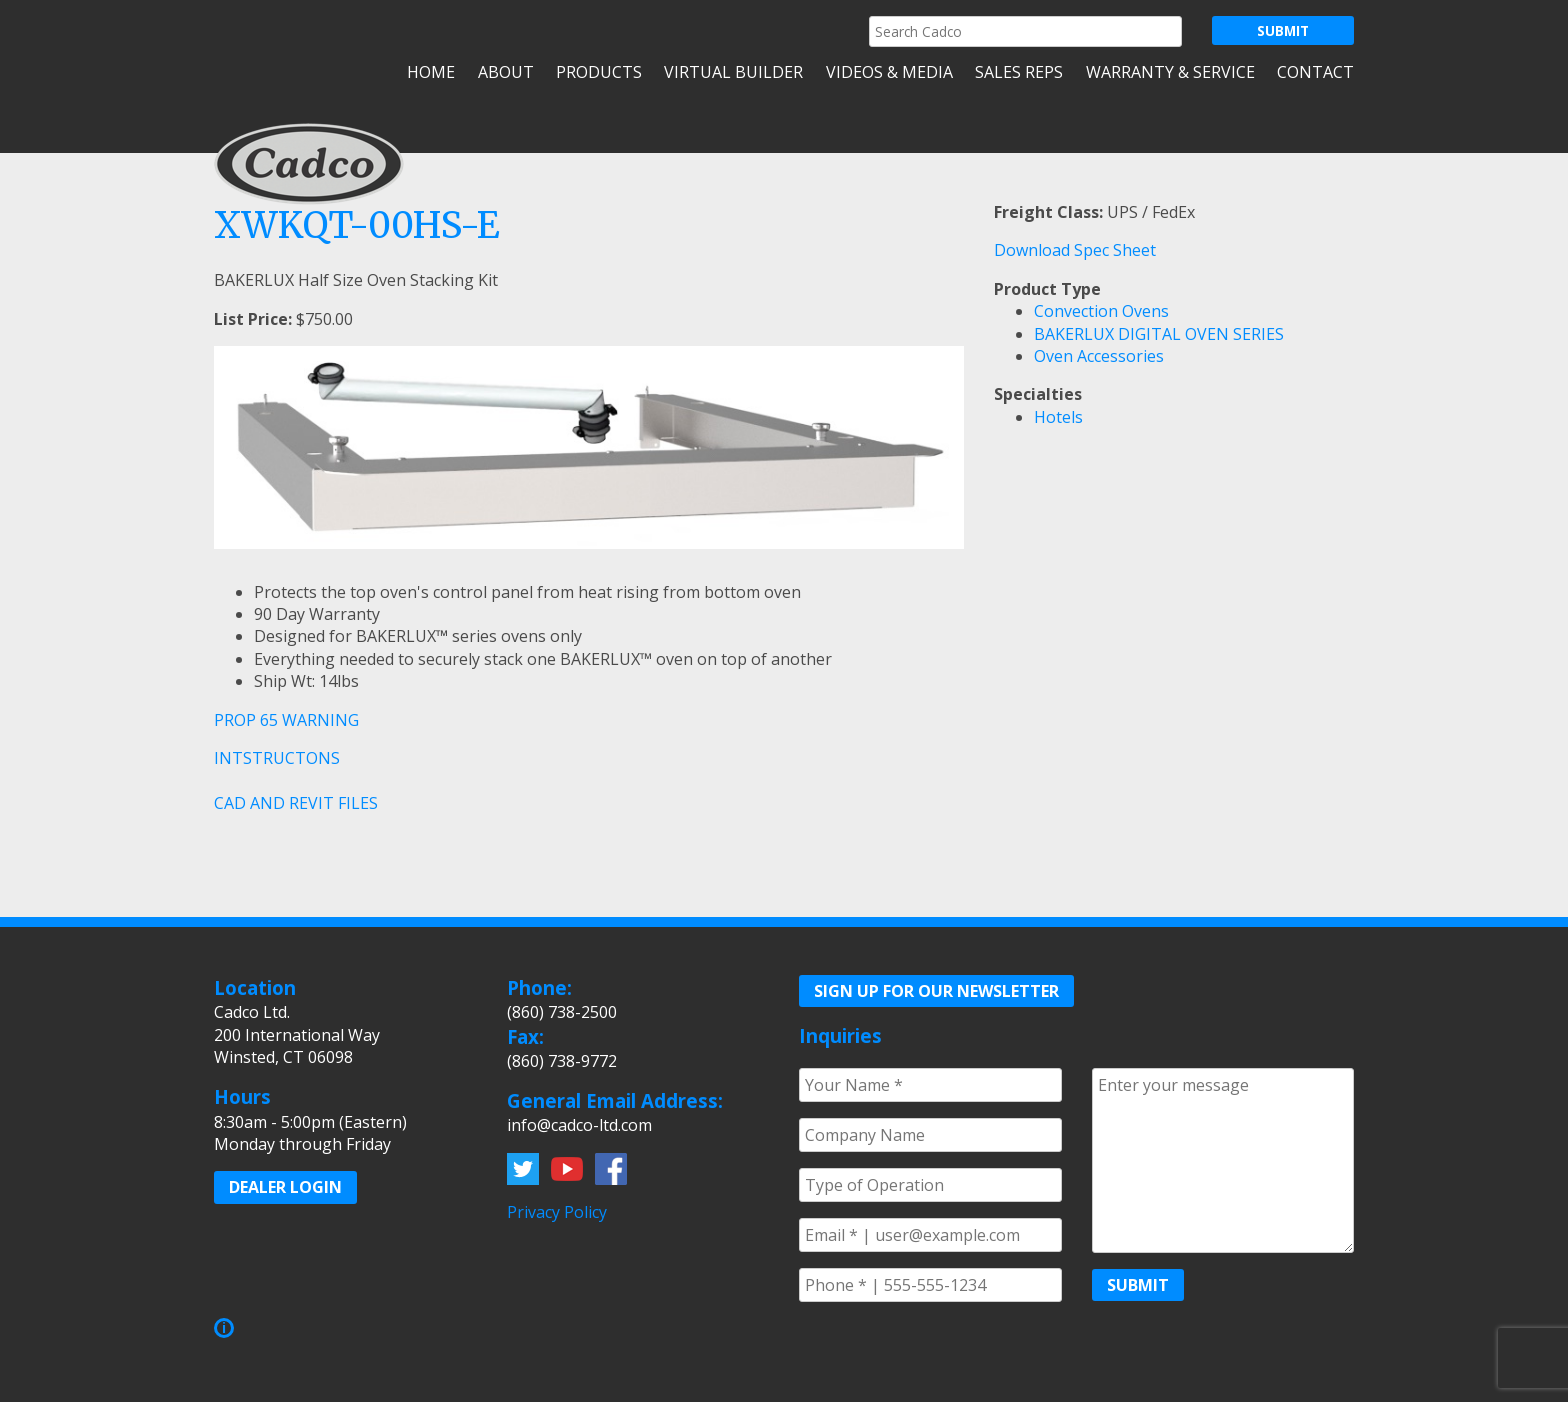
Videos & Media (889, 72)
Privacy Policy (557, 1212)
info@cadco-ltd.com (579, 1125)
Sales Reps (1019, 72)
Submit (1138, 1285)
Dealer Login (285, 1187)
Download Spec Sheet (1075, 250)
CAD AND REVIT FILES (296, 803)
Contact (1315, 72)
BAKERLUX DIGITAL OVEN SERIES (1159, 334)
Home (431, 72)
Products (599, 72)
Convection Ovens (1101, 311)
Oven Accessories (1099, 356)
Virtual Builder (733, 72)
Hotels (1058, 417)
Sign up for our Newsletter (936, 991)
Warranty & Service (1170, 72)
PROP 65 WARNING (286, 720)
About (506, 72)
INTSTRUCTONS (277, 758)
